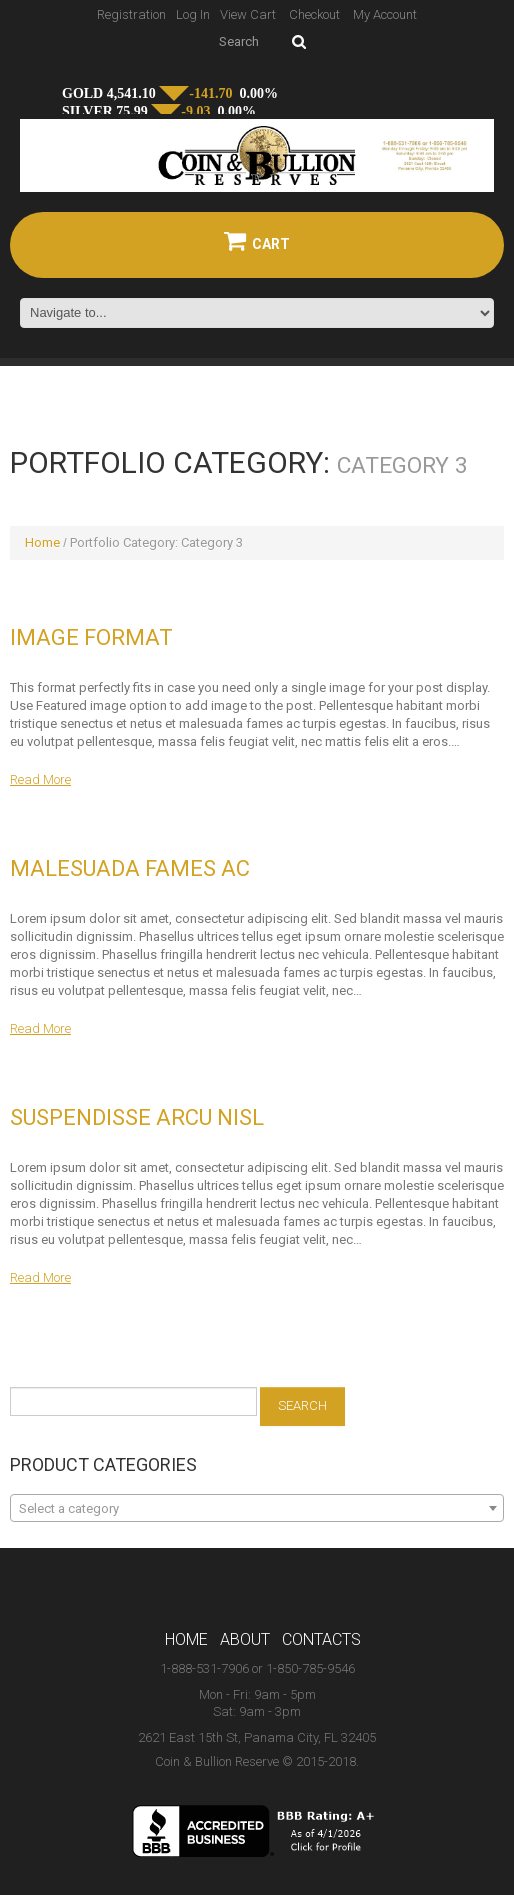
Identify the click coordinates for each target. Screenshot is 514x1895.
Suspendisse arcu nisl (137, 1117)
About (245, 1639)
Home (42, 542)
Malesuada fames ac (130, 868)
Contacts (321, 1639)
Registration (131, 14)
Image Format (91, 637)
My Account (385, 14)
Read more (40, 779)
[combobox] (257, 1508)
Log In (193, 14)
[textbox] (257, 1509)
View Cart (248, 14)
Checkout (314, 14)
